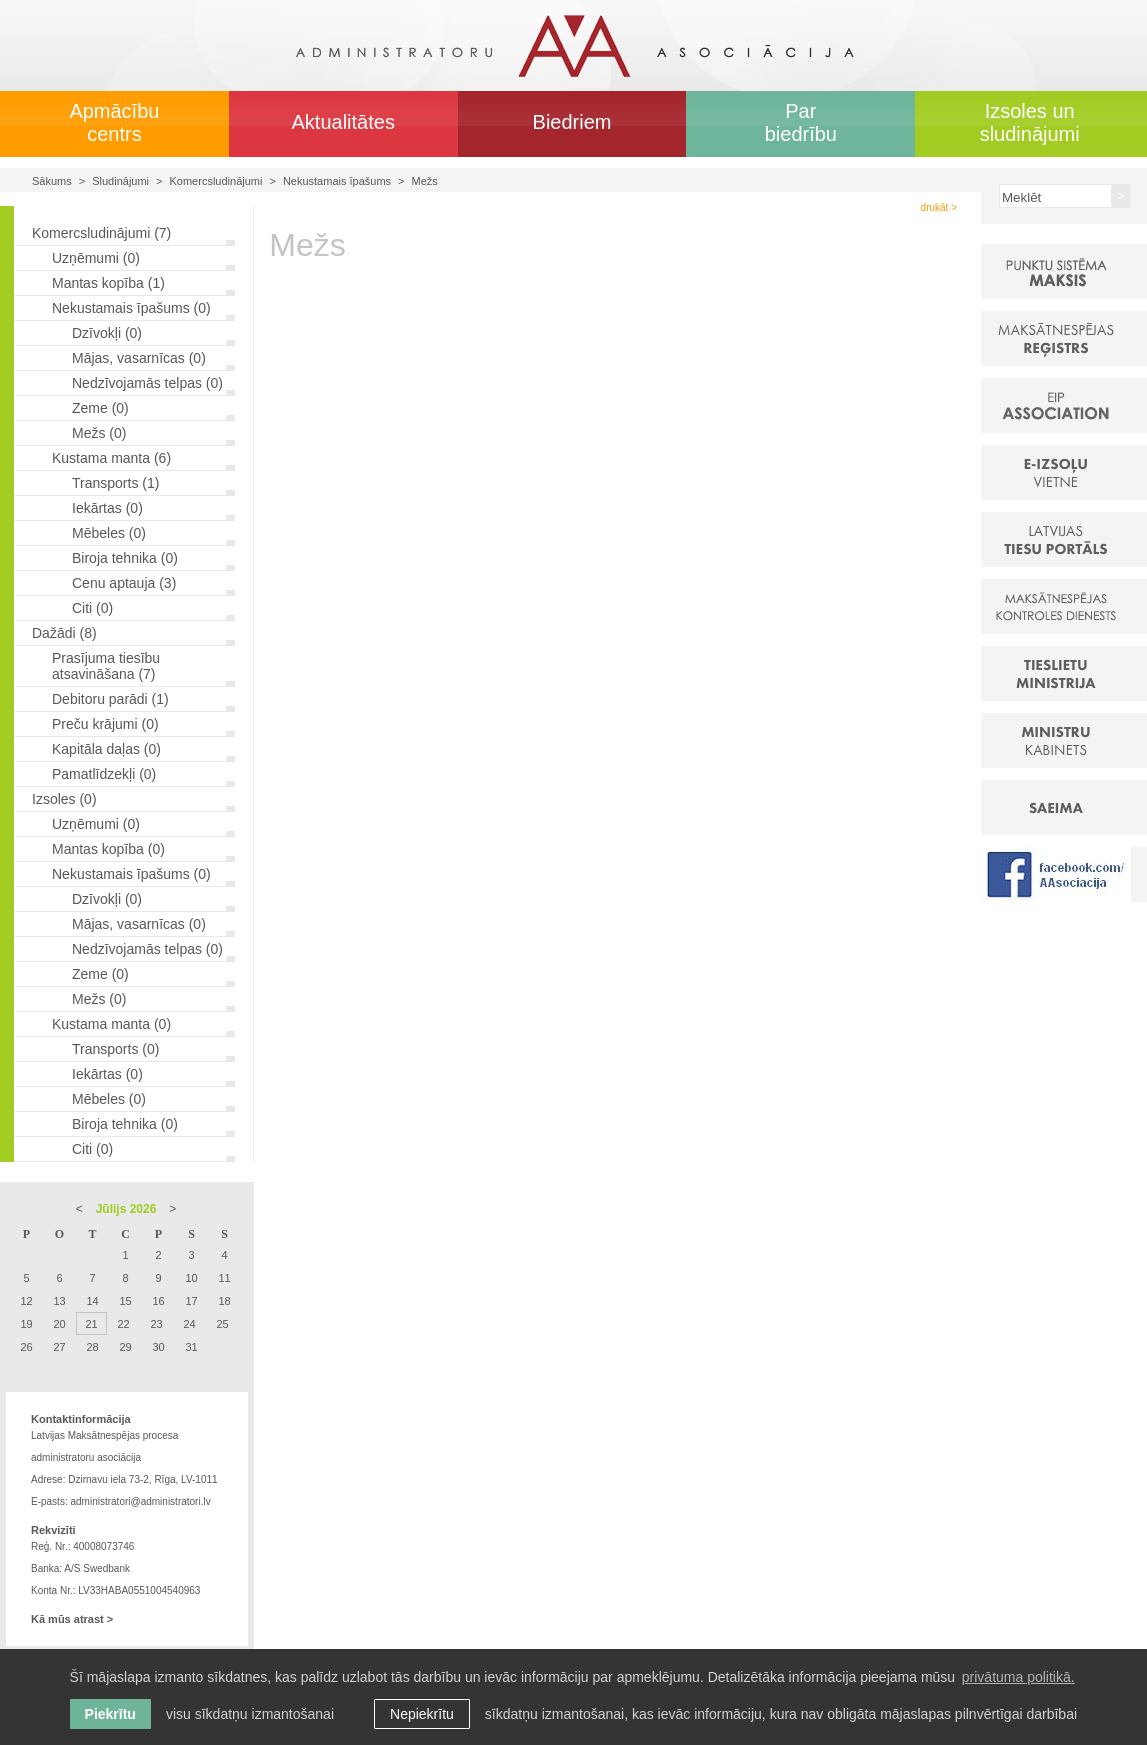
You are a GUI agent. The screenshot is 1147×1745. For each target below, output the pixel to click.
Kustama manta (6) (111, 458)
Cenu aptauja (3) (124, 583)
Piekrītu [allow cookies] (110, 1714)
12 (26, 1301)
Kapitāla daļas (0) (106, 749)
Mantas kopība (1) (108, 283)
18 (224, 1301)
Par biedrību (801, 122)
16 (158, 1301)
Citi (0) (92, 608)
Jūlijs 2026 (126, 1209)
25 (222, 1324)
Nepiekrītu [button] (422, 1714)
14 (92, 1301)
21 (91, 1324)
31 (191, 1347)
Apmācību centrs (114, 122)
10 (191, 1278)
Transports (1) (115, 483)
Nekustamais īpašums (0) (131, 308)
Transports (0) (115, 1049)
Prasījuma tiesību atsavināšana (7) (106, 666)
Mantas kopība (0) (108, 849)
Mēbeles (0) (109, 533)
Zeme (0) (100, 408)
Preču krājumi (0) (105, 724)
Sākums (52, 181)
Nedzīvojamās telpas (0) (147, 383)
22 (123, 1324)
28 (92, 1347)
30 (158, 1347)
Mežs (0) (99, 433)
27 (59, 1347)
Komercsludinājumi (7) (101, 233)
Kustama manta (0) (111, 1024)
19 (26, 1324)
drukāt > (939, 207)
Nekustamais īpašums (337, 181)
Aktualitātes (343, 122)
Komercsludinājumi (216, 181)
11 (224, 1278)
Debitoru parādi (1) (110, 699)
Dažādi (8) (64, 633)
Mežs (425, 181)
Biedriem (572, 122)
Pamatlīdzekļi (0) (104, 774)
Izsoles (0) (64, 799)
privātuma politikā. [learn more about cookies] (1018, 1677)
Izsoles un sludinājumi (1030, 122)
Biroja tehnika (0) (125, 558)
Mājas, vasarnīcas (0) (139, 358)
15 (125, 1301)
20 (59, 1324)
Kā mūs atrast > (72, 1619)
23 (156, 1324)
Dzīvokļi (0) (107, 333)
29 (125, 1347)
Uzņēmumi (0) (96, 258)
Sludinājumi (120, 181)
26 (26, 1347)
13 (59, 1301)
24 (189, 1324)
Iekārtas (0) (107, 508)
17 (191, 1301)
